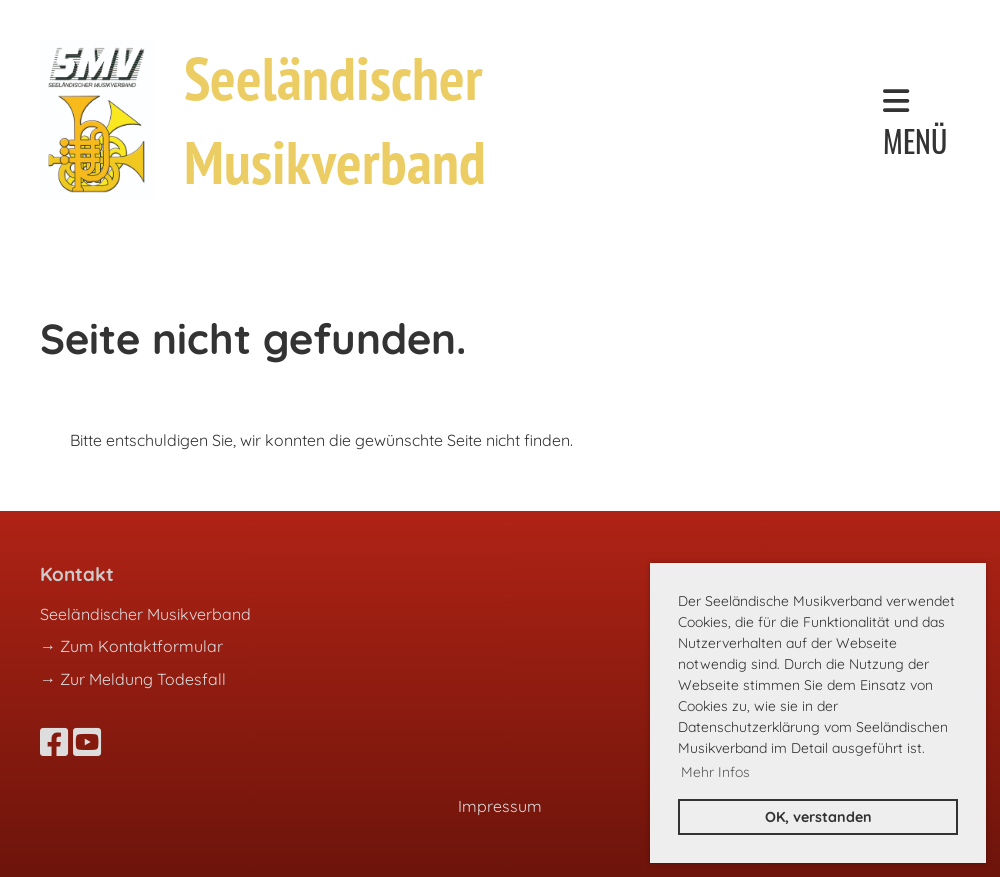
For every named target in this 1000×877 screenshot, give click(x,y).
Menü (915, 124)
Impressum (500, 806)
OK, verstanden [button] (818, 817)
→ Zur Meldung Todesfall (133, 679)
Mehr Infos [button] (715, 772)
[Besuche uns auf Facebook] (54, 742)
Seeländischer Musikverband (335, 120)
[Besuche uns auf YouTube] (87, 742)
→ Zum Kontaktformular (131, 646)
